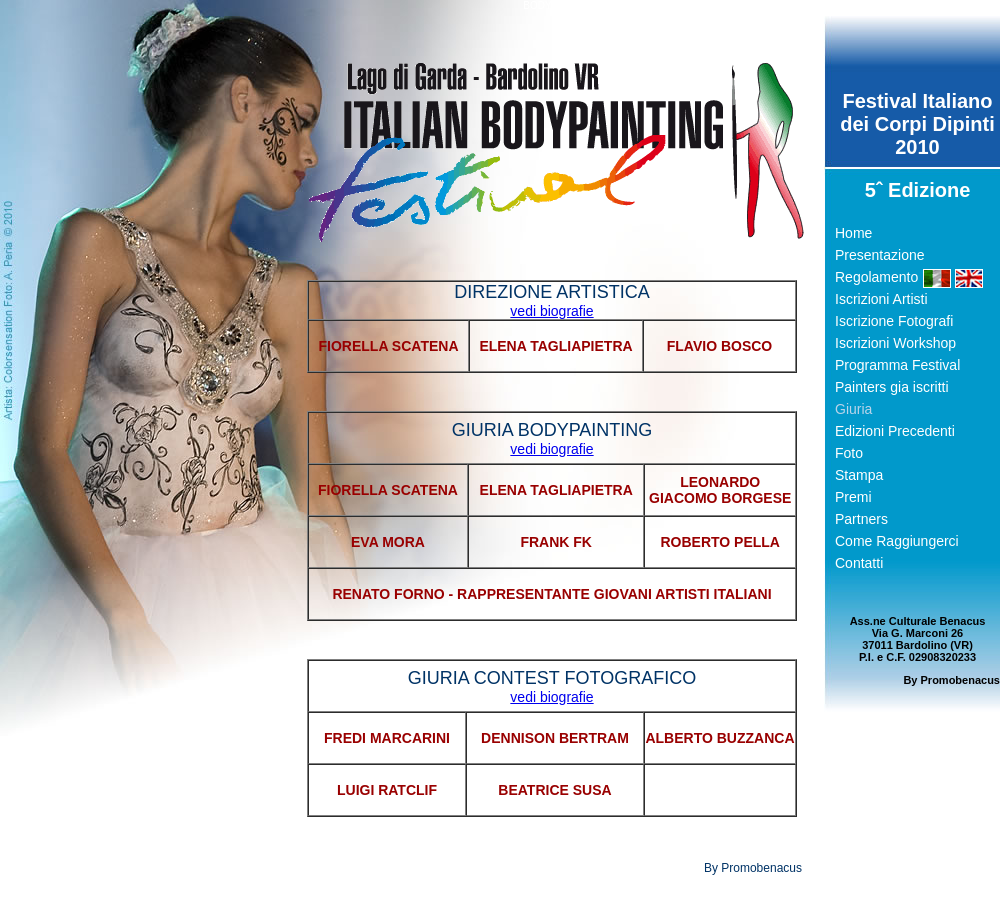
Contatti (859, 563)
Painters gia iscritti (892, 387)
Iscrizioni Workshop (895, 343)
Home (853, 233)
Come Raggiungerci (897, 541)
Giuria (853, 409)
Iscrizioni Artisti (881, 299)
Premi (853, 497)
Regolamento (876, 277)
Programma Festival (897, 365)
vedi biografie (551, 311)
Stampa (859, 475)
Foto (849, 453)
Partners (861, 519)
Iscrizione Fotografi (894, 321)
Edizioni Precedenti (895, 431)
